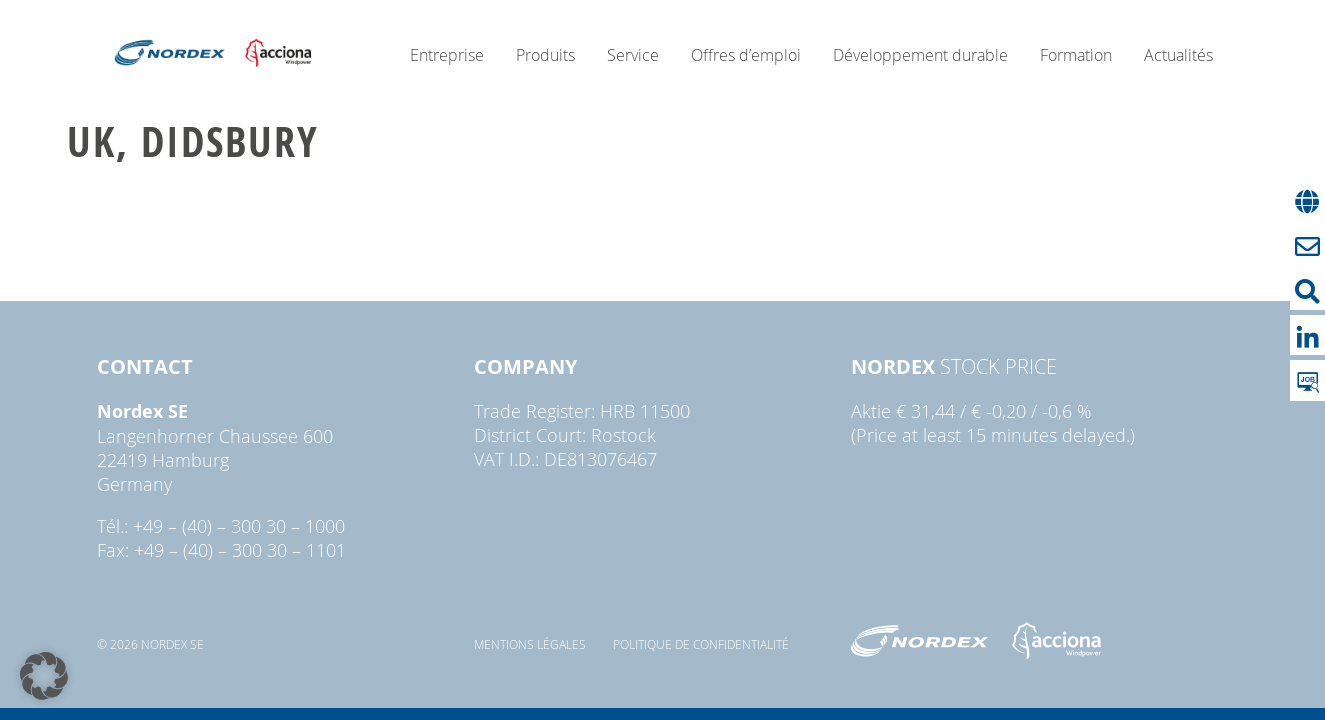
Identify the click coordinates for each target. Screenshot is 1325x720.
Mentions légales (530, 644)
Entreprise (447, 55)
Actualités (1178, 55)
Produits (545, 55)
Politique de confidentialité (701, 644)
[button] (44, 676)
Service (633, 55)
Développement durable (920, 55)
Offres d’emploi (746, 55)
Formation (1076, 55)
